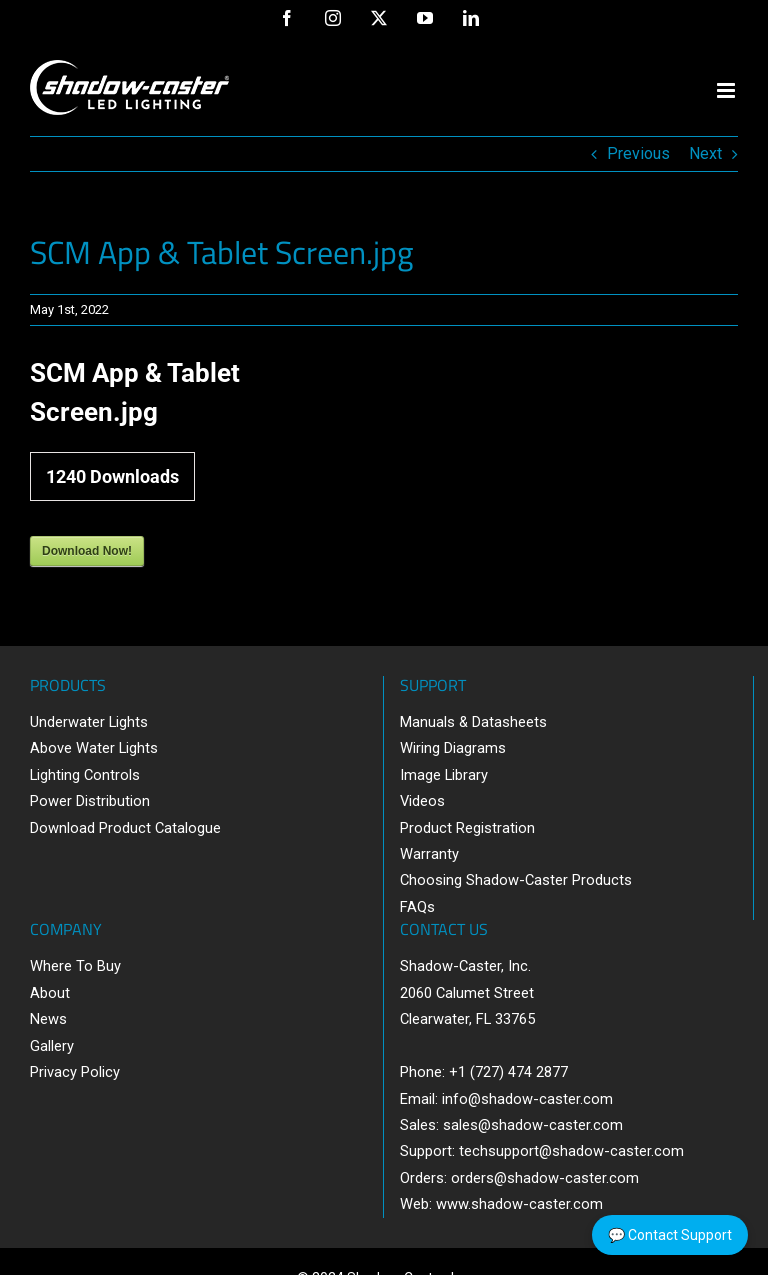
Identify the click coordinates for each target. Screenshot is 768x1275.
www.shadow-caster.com (519, 1204)
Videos (422, 801)
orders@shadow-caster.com (545, 1178)
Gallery (52, 1046)
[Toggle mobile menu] (727, 90)
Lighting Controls (85, 775)
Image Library (444, 775)
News (48, 1019)
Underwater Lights (89, 722)
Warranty (429, 854)
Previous (638, 153)
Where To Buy (75, 966)
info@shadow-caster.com (527, 1099)
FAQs (417, 907)
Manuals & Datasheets (473, 722)
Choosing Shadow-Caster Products (516, 880)
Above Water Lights (94, 748)
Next (705, 153)
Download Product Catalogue (125, 828)
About (50, 993)
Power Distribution (90, 801)
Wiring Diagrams (453, 748)
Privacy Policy (75, 1072)
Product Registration (467, 828)
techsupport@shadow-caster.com (571, 1151)
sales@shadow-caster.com (533, 1125)
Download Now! (87, 551)
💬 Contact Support (670, 1235)
